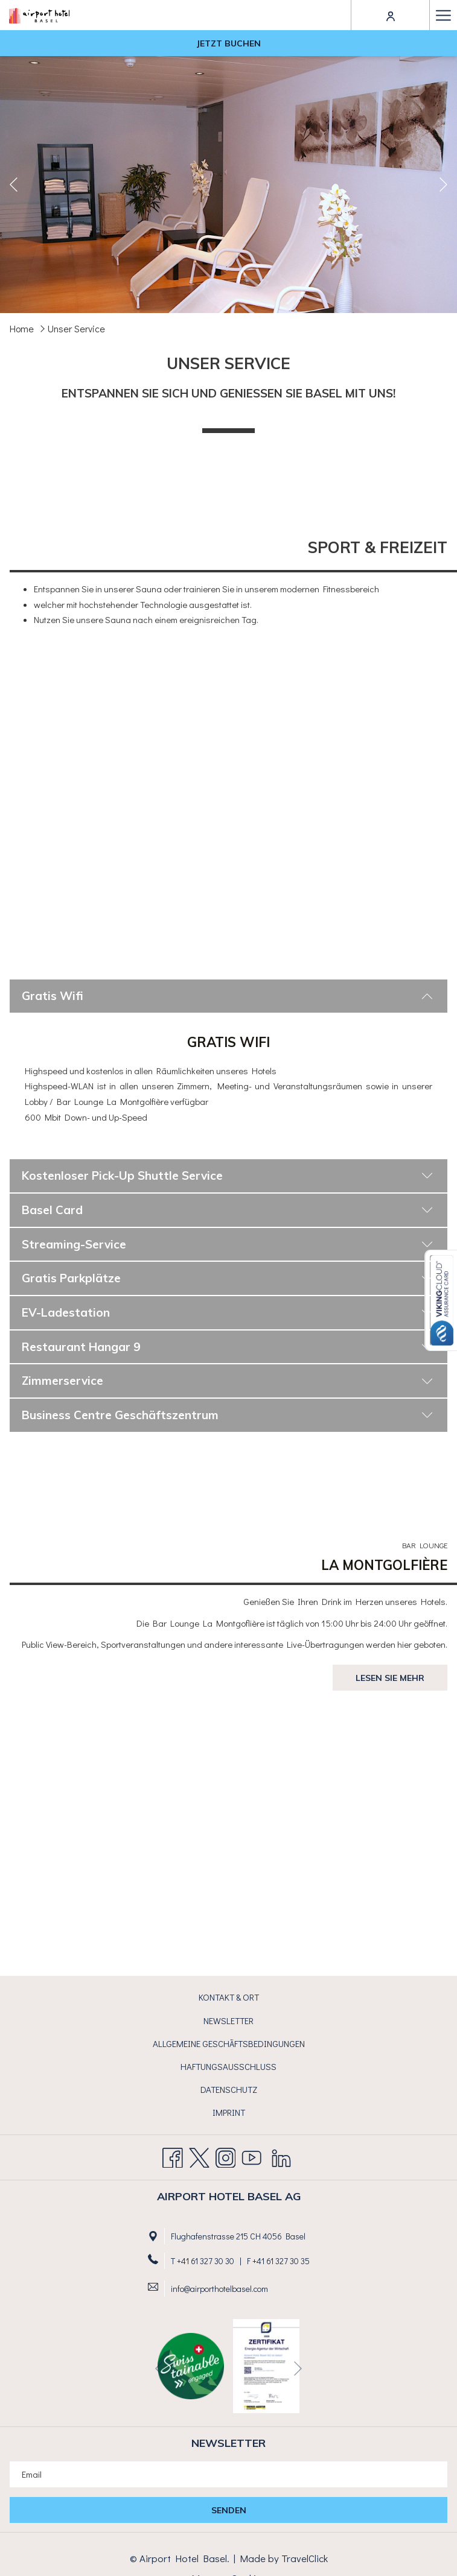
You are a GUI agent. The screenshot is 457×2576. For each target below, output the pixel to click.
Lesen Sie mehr (390, 1678)
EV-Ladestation (227, 1312)
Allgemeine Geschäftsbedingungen (229, 2043)
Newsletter (228, 2020)
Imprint (229, 2112)
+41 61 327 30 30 (205, 2261)
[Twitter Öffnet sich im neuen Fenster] (199, 2154)
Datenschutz (228, 2089)
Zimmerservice (227, 1380)
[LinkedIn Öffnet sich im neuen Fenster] (281, 2154)
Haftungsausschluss (228, 2066)
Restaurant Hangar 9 (227, 1347)
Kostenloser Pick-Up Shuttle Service (227, 1175)
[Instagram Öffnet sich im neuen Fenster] (226, 2154)
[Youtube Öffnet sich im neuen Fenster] (251, 2154)
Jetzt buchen (229, 43)
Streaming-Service (227, 1244)
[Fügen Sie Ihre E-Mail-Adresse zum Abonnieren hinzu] (228, 2474)
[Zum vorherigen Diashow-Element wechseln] (13, 184)
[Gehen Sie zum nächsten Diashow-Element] (443, 184)
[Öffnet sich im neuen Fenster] (266, 2364)
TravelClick (304, 2558)
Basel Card (227, 1210)
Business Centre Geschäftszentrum (227, 1415)
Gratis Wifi (227, 996)
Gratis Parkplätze (227, 1278)
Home (22, 328)
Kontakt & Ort (229, 1997)
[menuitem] (228, 1998)
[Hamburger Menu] (443, 15)
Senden (228, 2510)
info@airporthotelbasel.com (219, 2288)
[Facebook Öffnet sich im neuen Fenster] (172, 2154)
